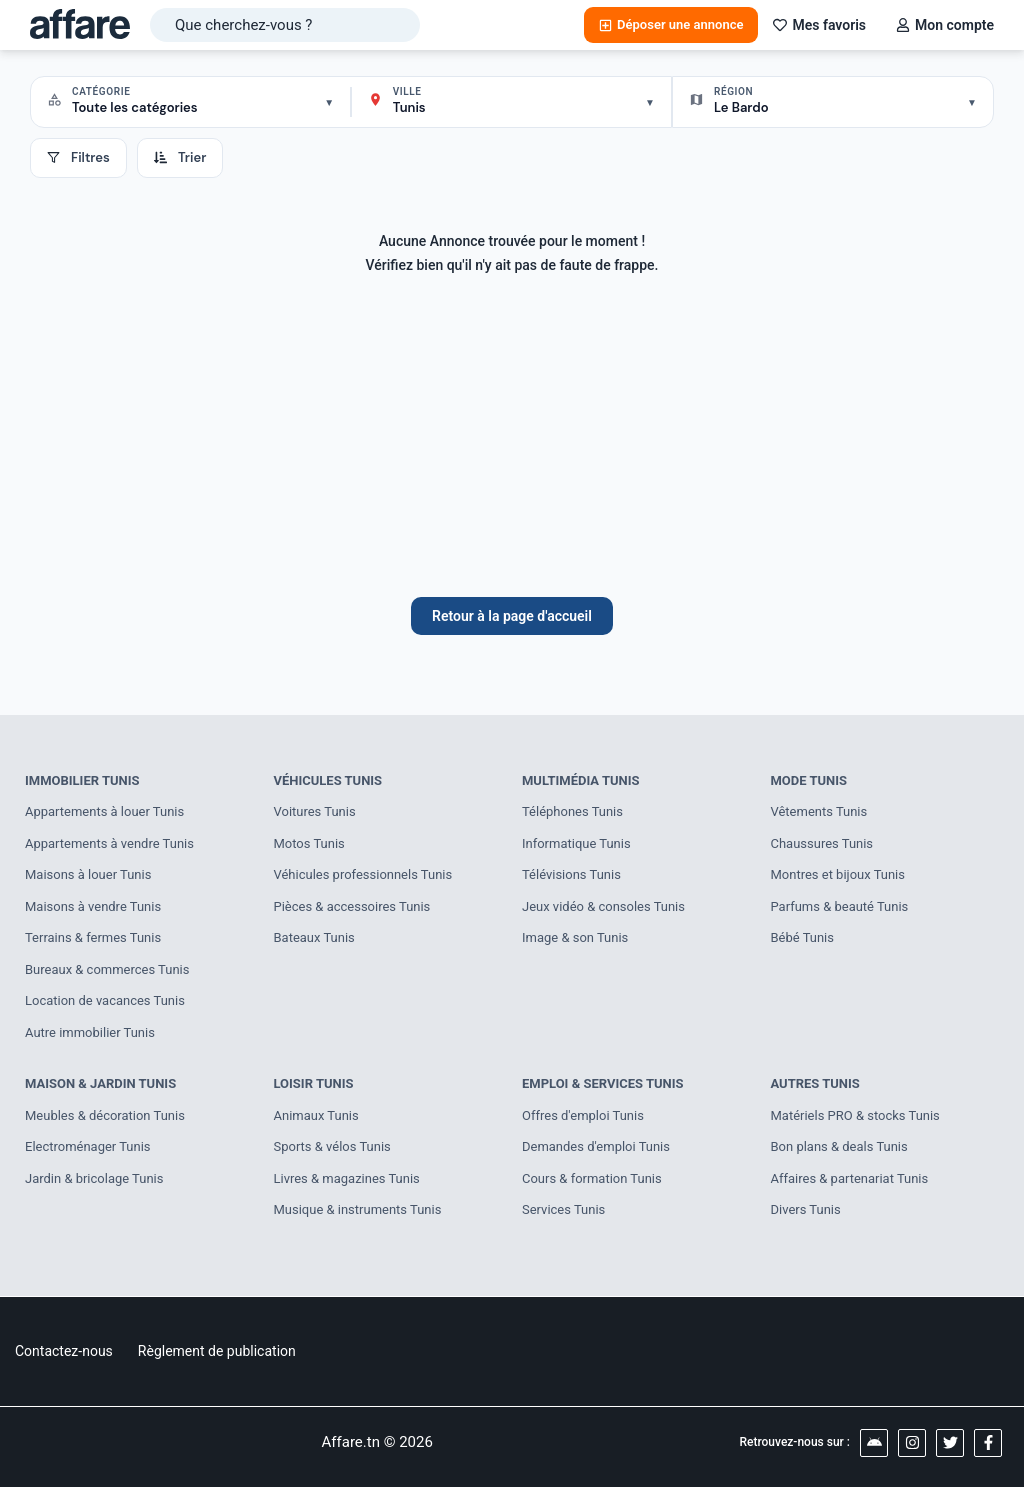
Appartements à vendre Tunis (109, 843)
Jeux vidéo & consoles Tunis (603, 906)
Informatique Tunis (576, 843)
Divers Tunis (806, 1209)
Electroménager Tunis (88, 1146)
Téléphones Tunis (572, 811)
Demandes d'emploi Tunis (596, 1146)
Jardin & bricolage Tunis (94, 1178)
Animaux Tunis (316, 1115)
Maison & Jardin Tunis (100, 1083)
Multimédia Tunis (581, 780)
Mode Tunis (809, 780)
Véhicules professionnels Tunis (363, 874)
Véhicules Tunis (328, 780)
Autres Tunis (815, 1083)
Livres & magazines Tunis (347, 1178)
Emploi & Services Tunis (603, 1083)
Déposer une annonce (671, 24)
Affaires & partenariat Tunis (850, 1178)
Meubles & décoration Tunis (105, 1115)
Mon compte (945, 25)
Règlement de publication (217, 1351)
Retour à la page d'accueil (512, 616)
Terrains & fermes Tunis (93, 937)
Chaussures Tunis (822, 843)
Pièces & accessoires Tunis (352, 906)
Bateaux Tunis (314, 937)
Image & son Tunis (575, 937)
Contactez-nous (64, 1351)
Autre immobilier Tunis (90, 1032)
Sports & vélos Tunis (332, 1146)
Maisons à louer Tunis (88, 874)
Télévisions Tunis (571, 874)
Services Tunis (563, 1209)
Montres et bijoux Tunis (838, 874)
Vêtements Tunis (819, 811)
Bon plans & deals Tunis (839, 1146)
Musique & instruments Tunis (358, 1209)
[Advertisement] (512, 447)
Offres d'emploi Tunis (583, 1115)
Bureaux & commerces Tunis (107, 969)
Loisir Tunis (314, 1083)
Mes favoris (819, 25)
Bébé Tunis (803, 937)
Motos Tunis (309, 843)
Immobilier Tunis (82, 780)
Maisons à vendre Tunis (93, 906)
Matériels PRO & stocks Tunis (856, 1115)
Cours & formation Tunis (592, 1178)
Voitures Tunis (315, 811)
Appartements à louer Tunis (104, 811)
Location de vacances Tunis (105, 1000)
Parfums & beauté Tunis (840, 906)
